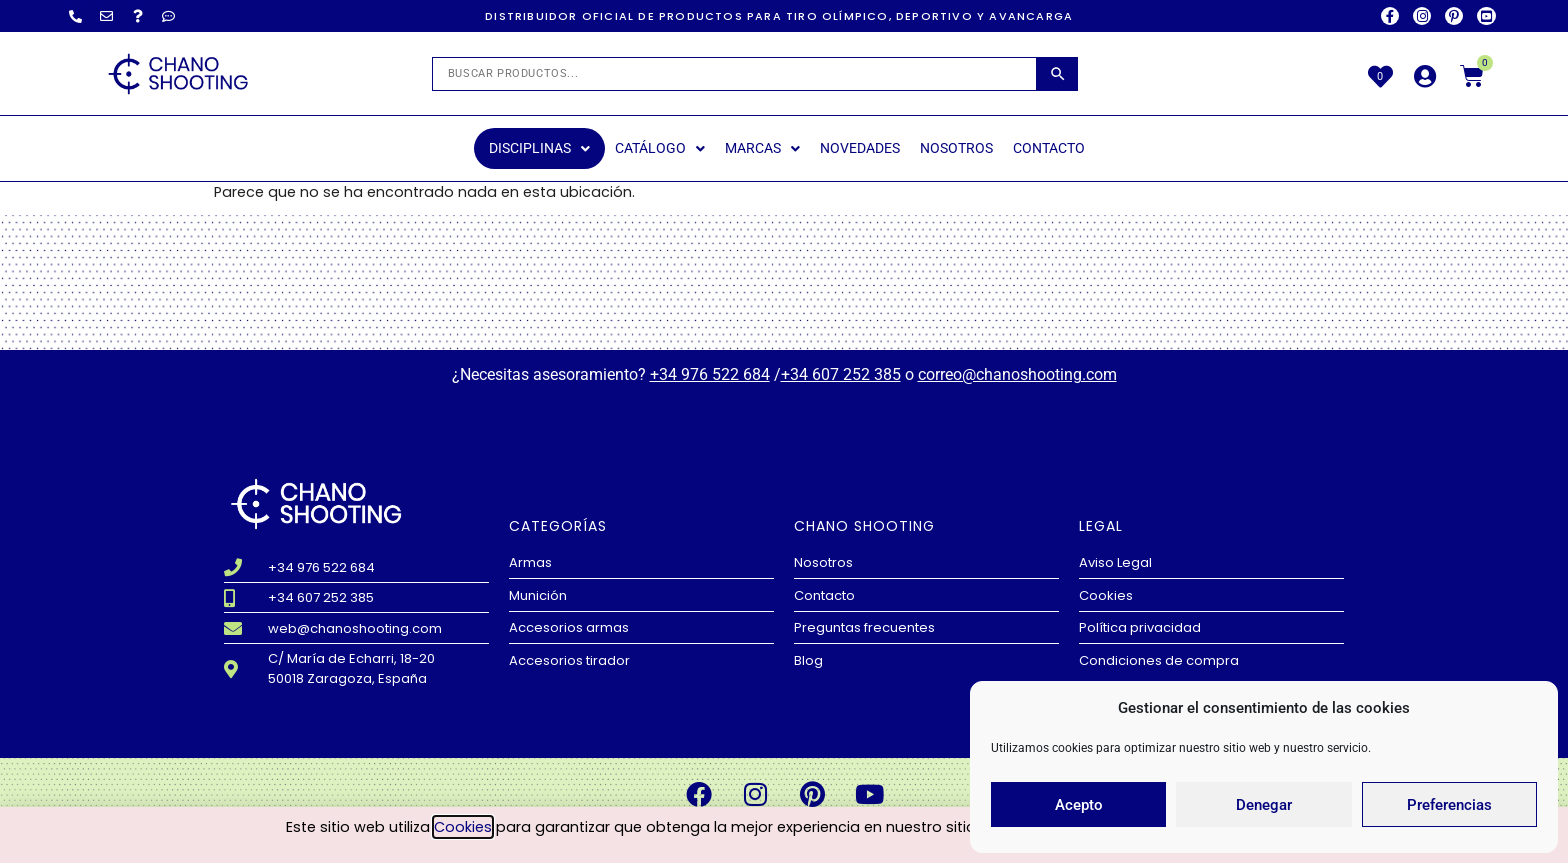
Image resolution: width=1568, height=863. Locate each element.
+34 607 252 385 (841, 374)
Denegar (1264, 805)
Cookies (463, 828)
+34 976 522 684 (710, 374)
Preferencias (1449, 805)
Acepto (1079, 805)
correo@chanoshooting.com (1017, 374)
